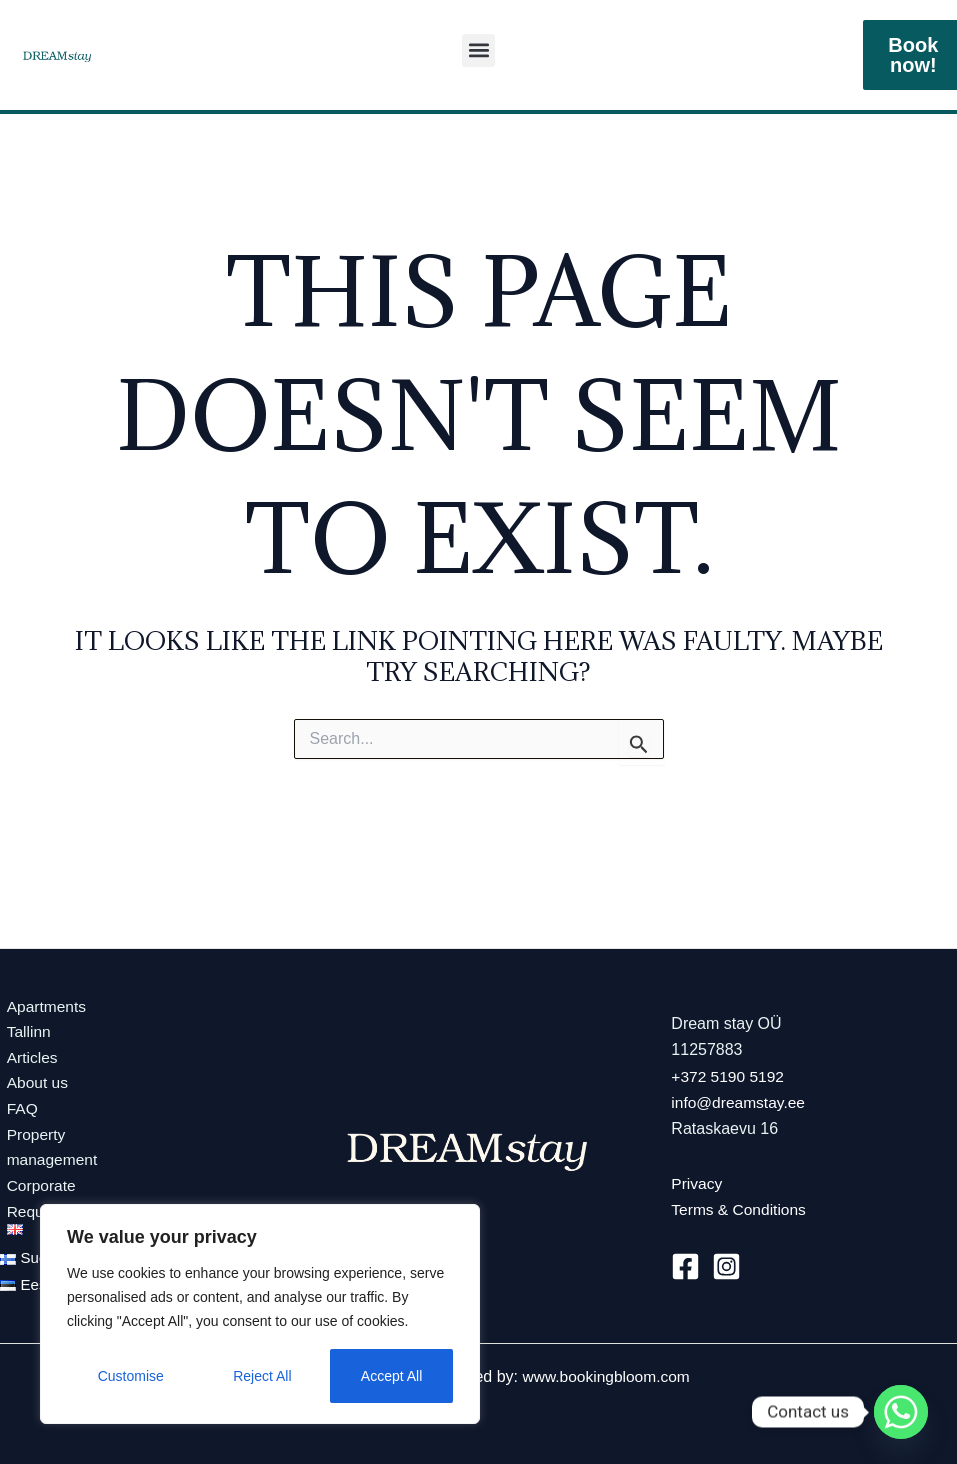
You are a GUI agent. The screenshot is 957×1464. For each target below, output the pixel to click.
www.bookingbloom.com (606, 1376)
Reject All (262, 1376)
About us (31, 1078)
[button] (478, 50)
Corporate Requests (35, 1197)
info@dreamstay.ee (740, 1099)
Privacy (697, 1180)
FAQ (16, 1104)
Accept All (391, 1376)
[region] (260, 1314)
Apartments (41, 999)
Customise (131, 1376)
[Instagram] (726, 1262)
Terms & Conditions (740, 1206)
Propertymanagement (46, 1144)
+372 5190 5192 (729, 1072)
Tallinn (22, 1025)
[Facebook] (685, 1262)
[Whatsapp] (901, 1412)
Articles (26, 1052)
